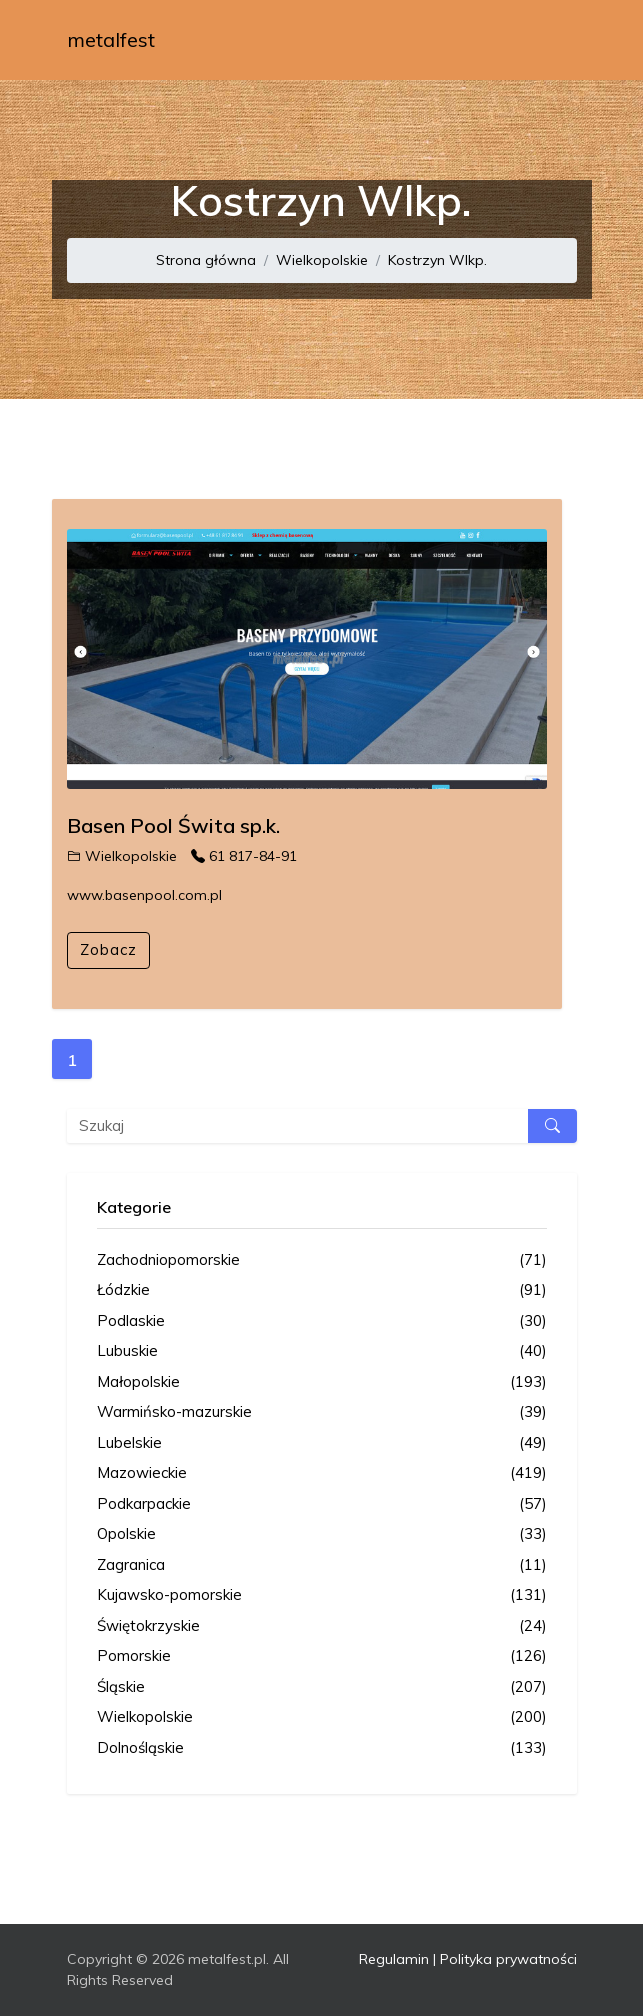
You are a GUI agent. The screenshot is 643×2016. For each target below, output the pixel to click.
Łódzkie (322, 1290)
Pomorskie (322, 1656)
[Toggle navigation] (549, 40)
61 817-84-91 (244, 856)
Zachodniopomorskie (322, 1260)
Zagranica (322, 1565)
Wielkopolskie (322, 260)
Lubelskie (322, 1443)
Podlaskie (322, 1321)
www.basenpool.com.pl (144, 895)
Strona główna (206, 260)
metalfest (111, 39)
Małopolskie (322, 1382)
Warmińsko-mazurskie (322, 1412)
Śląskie (322, 1687)
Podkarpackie (322, 1504)
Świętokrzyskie (322, 1626)
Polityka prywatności (508, 1959)
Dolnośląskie (322, 1748)
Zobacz (108, 949)
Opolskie (322, 1534)
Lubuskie (322, 1351)
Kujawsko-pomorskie (322, 1595)
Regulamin (394, 1959)
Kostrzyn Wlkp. (437, 260)
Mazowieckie (322, 1473)
